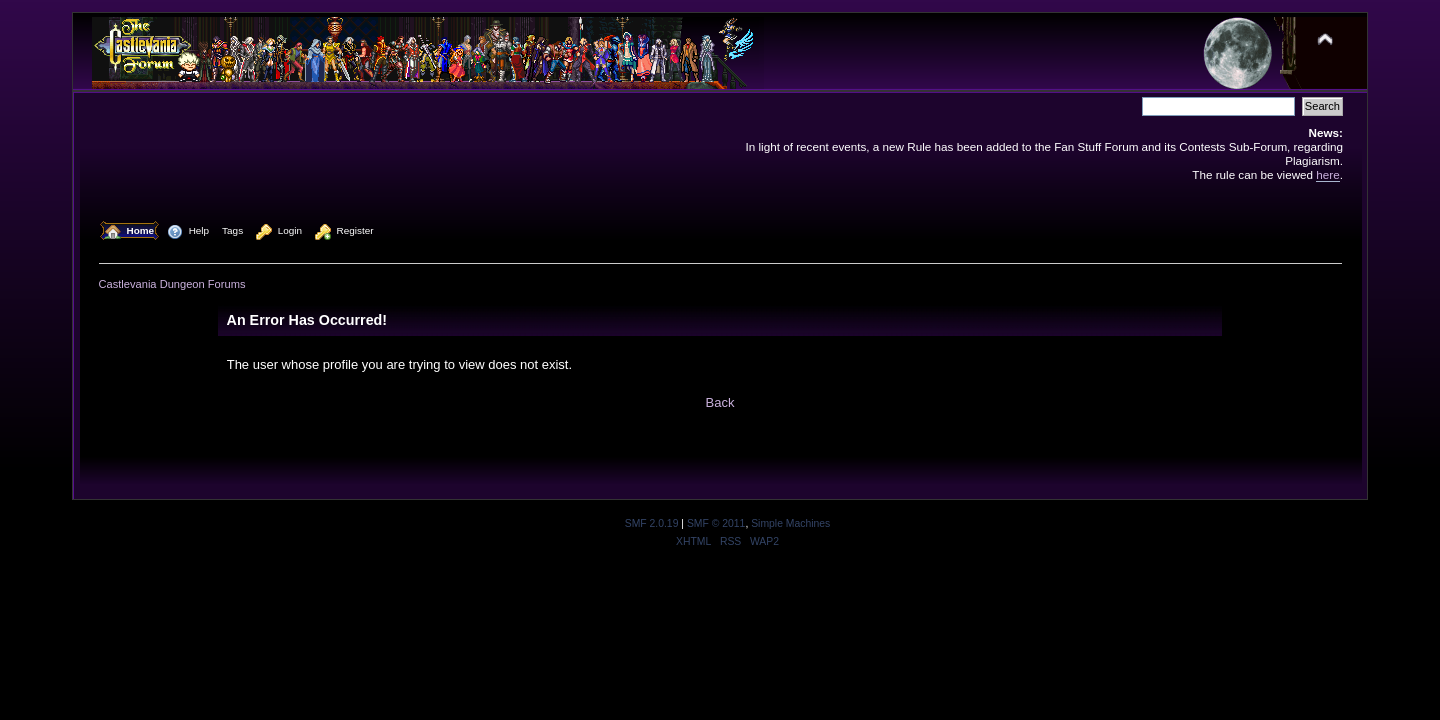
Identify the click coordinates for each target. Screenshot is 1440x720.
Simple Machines (790, 523)
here (1327, 174)
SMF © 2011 (716, 523)
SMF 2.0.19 (652, 523)
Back (720, 402)
